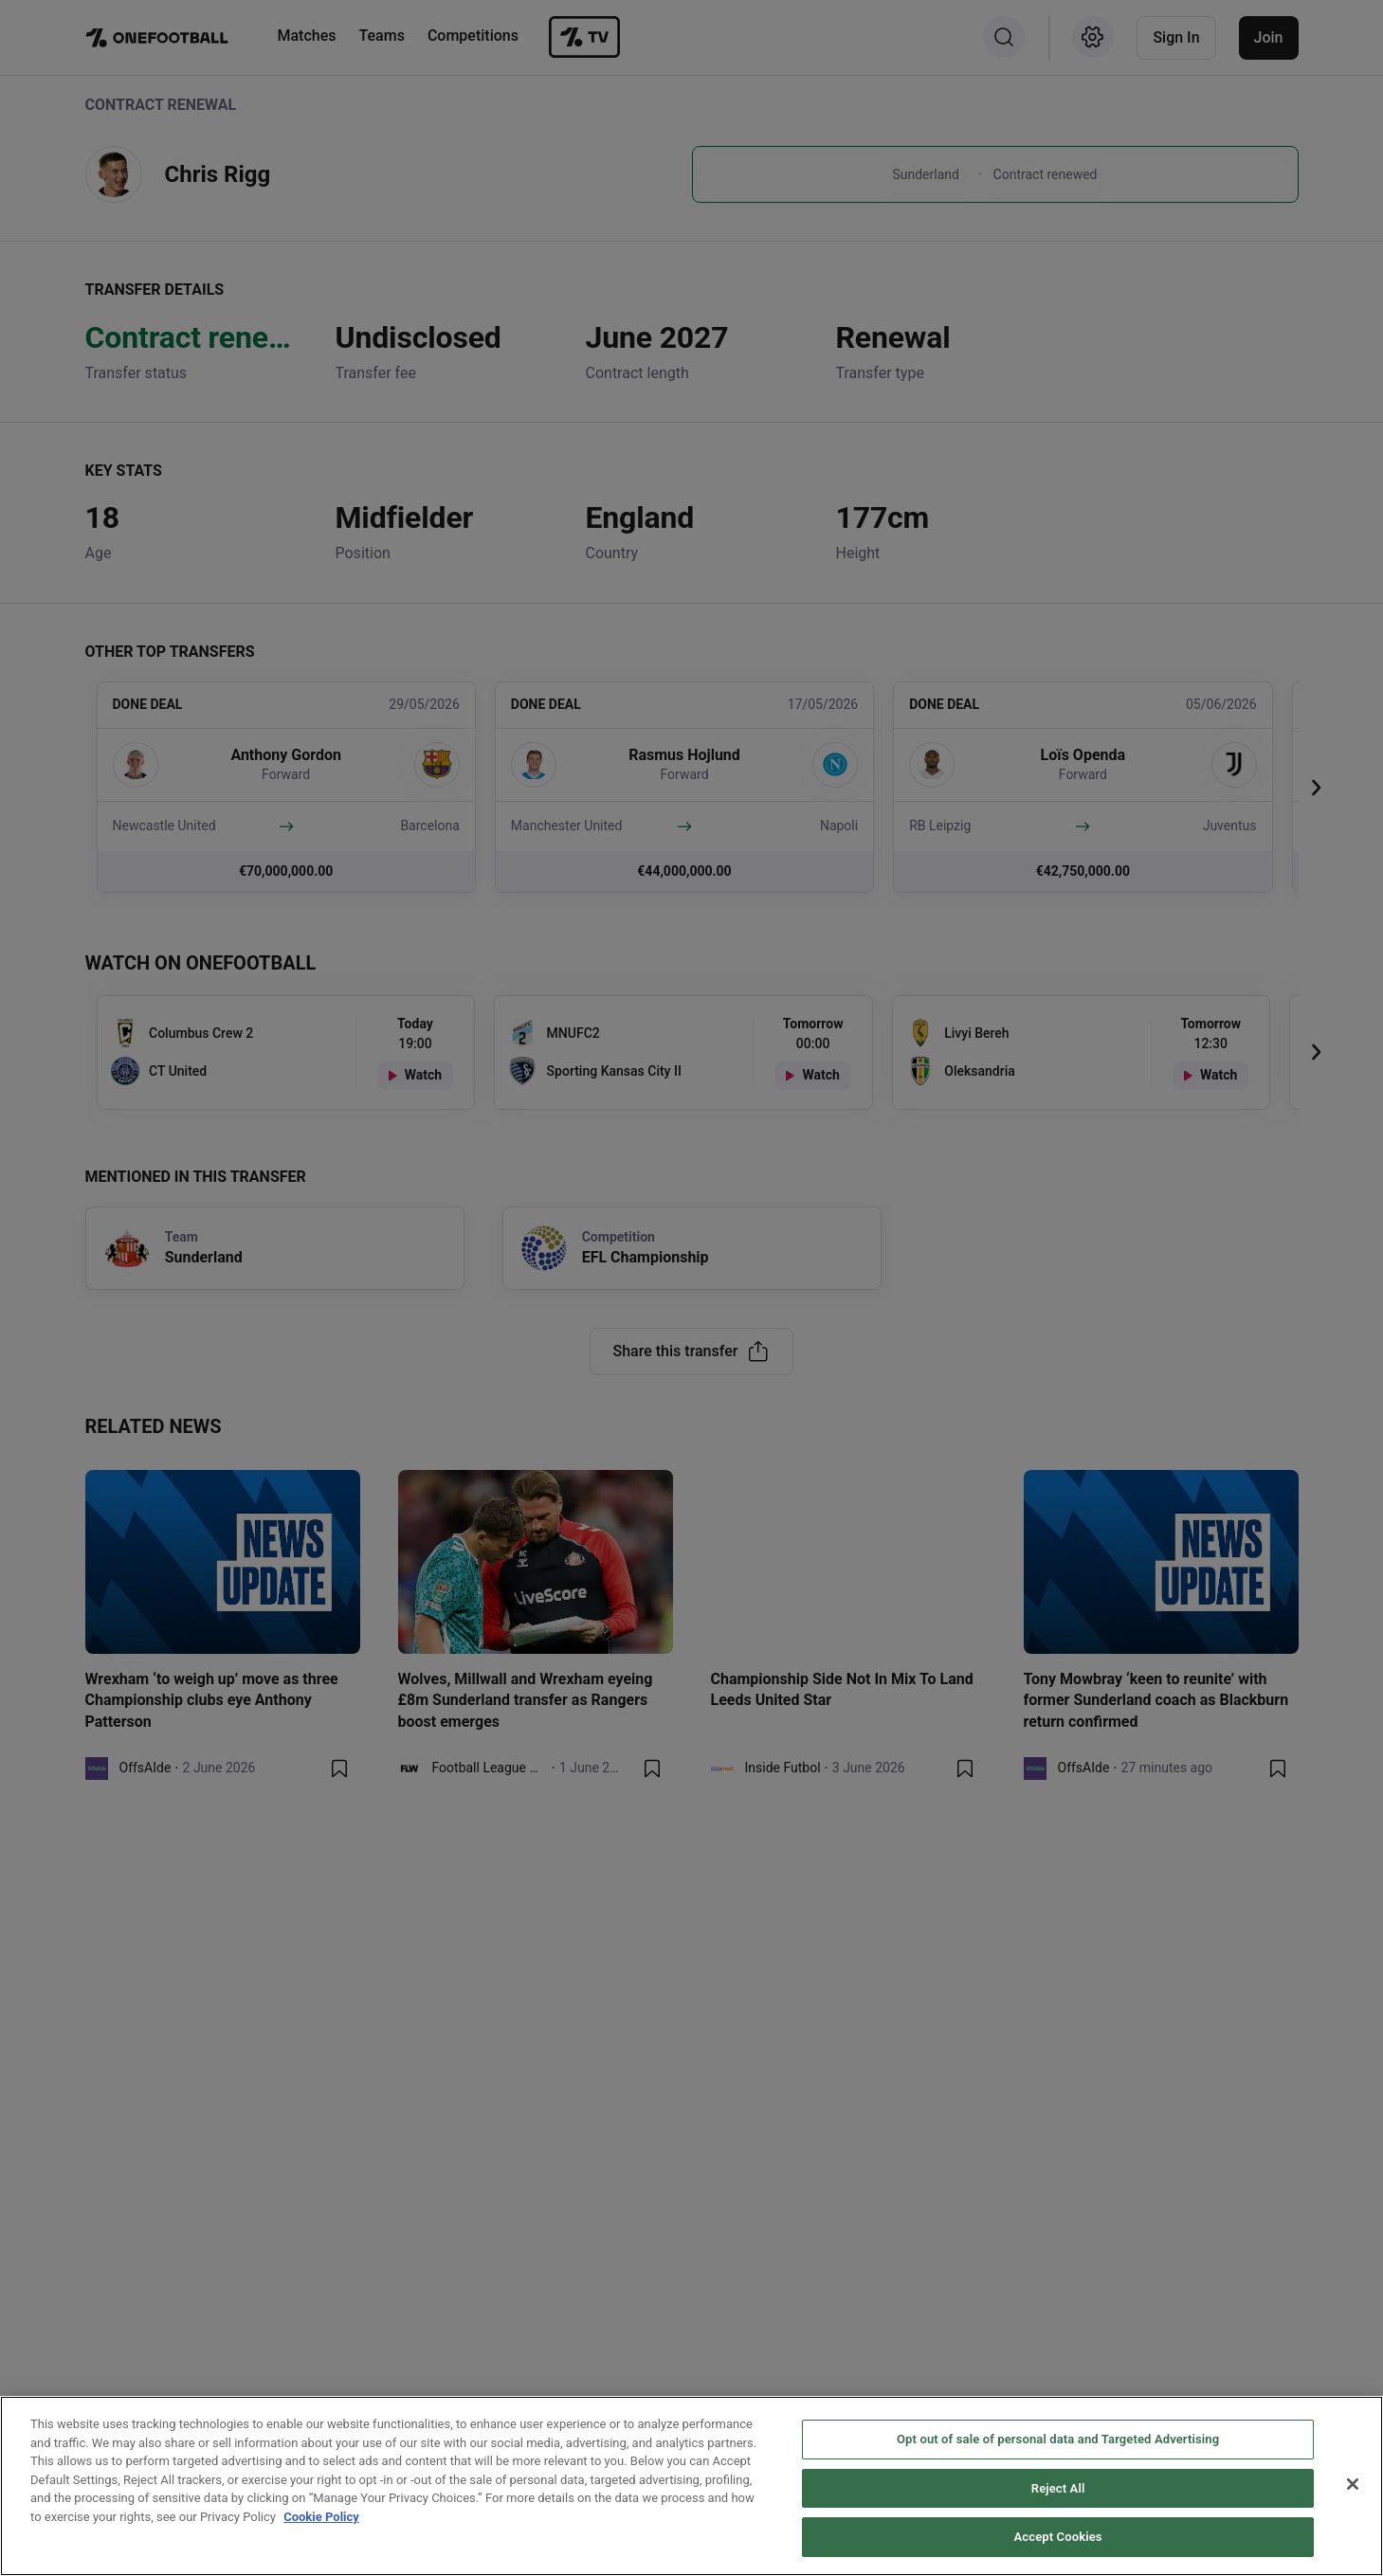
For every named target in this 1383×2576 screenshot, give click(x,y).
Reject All (1058, 2488)
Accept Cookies (1058, 2537)
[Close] (1353, 2484)
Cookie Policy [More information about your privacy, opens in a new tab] (321, 2517)
